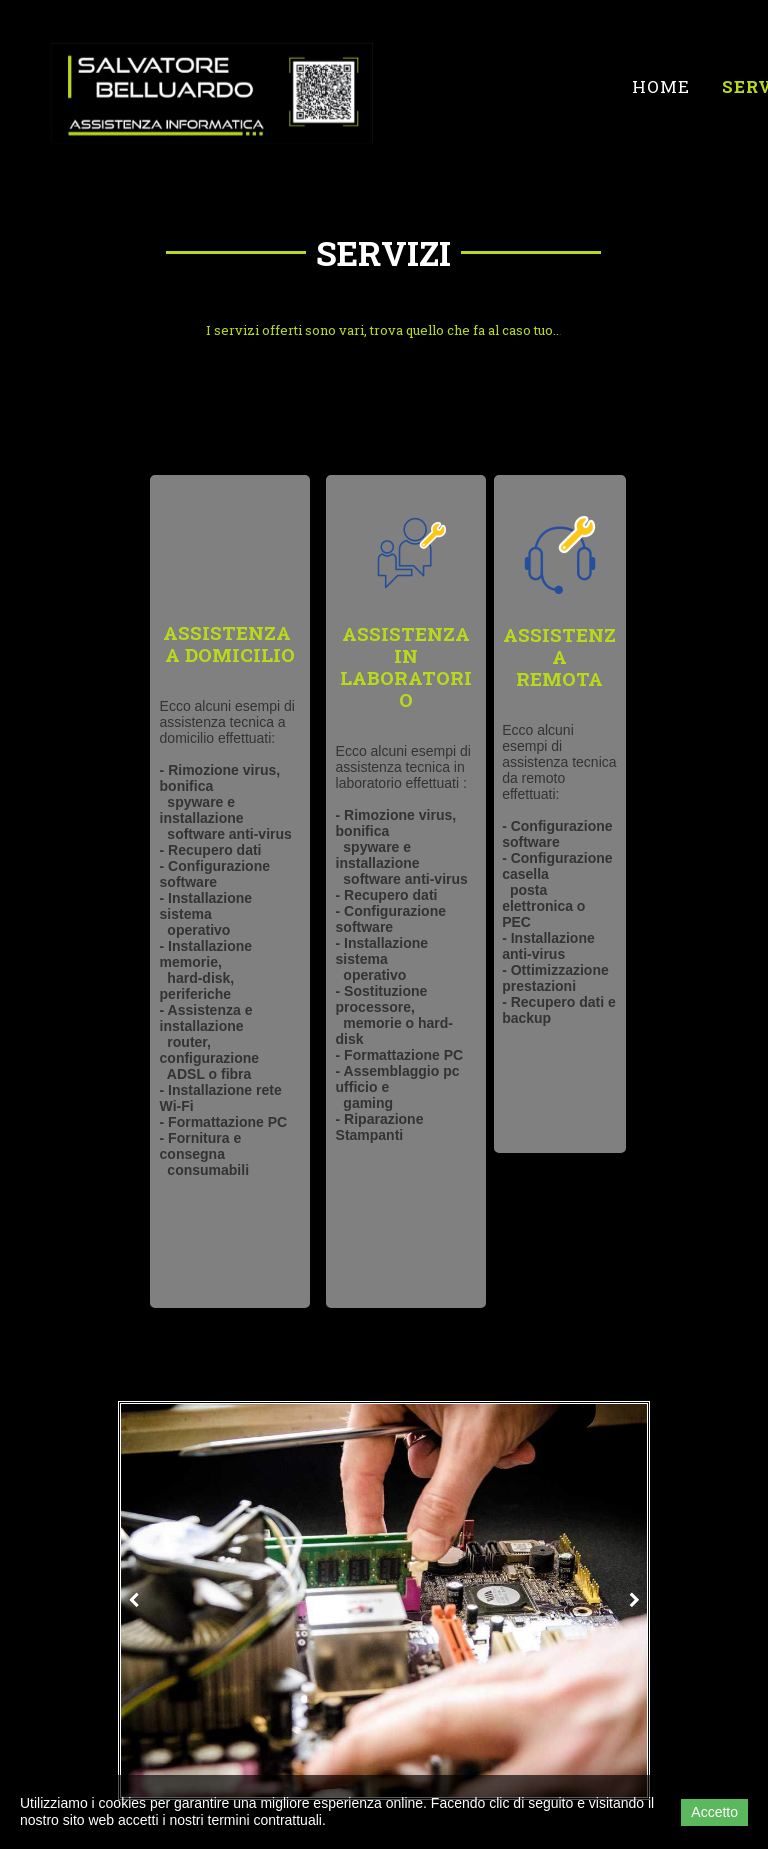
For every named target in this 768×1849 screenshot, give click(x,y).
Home (661, 86)
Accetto (714, 1812)
